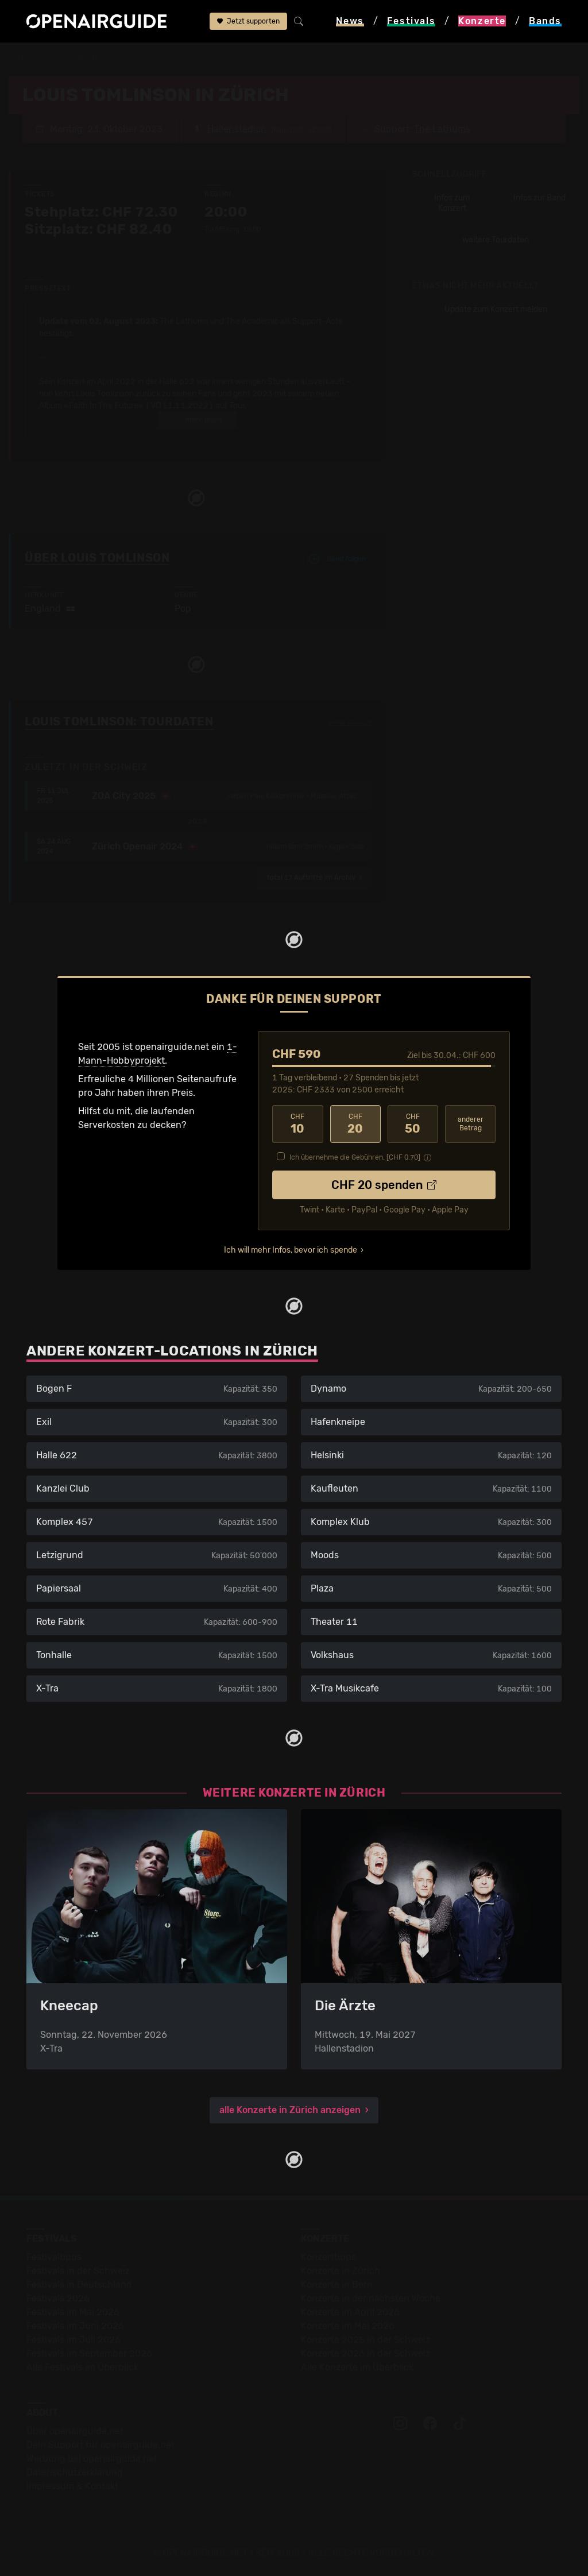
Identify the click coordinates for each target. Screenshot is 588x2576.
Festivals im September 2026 (89, 2353)
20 (355, 1124)
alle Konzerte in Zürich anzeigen (290, 2109)
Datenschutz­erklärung (74, 2472)
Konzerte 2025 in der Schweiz (365, 2339)
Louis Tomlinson (255, 59)
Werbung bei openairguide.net (91, 2458)
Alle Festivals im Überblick (82, 2367)
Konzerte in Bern (337, 2284)
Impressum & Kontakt (72, 2486)
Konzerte (81, 59)
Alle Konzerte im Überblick (357, 2367)
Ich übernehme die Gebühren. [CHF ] (354, 1157)
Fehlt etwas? (350, 722)
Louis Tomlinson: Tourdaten (119, 721)
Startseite (30, 59)
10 (297, 1124)
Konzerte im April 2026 (350, 2312)
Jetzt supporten (248, 21)
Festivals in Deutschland (79, 2284)
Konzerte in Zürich (340, 2270)
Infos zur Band (539, 198)
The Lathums (442, 128)
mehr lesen (198, 420)
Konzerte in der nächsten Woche (370, 2298)
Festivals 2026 (58, 2298)
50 (413, 1124)
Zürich (126, 59)
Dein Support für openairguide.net (100, 2444)
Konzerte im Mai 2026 (347, 2325)
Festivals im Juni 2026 (75, 2325)
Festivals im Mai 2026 (72, 2312)
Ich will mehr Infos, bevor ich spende (290, 1250)
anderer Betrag (470, 1123)
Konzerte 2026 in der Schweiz (365, 2353)
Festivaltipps (54, 2256)
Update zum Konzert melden (495, 309)
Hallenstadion (181, 59)
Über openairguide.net (74, 2431)
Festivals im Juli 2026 (73, 2339)
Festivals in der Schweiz (78, 2270)
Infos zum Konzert (452, 203)
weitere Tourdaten (495, 240)
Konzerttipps (328, 2256)
